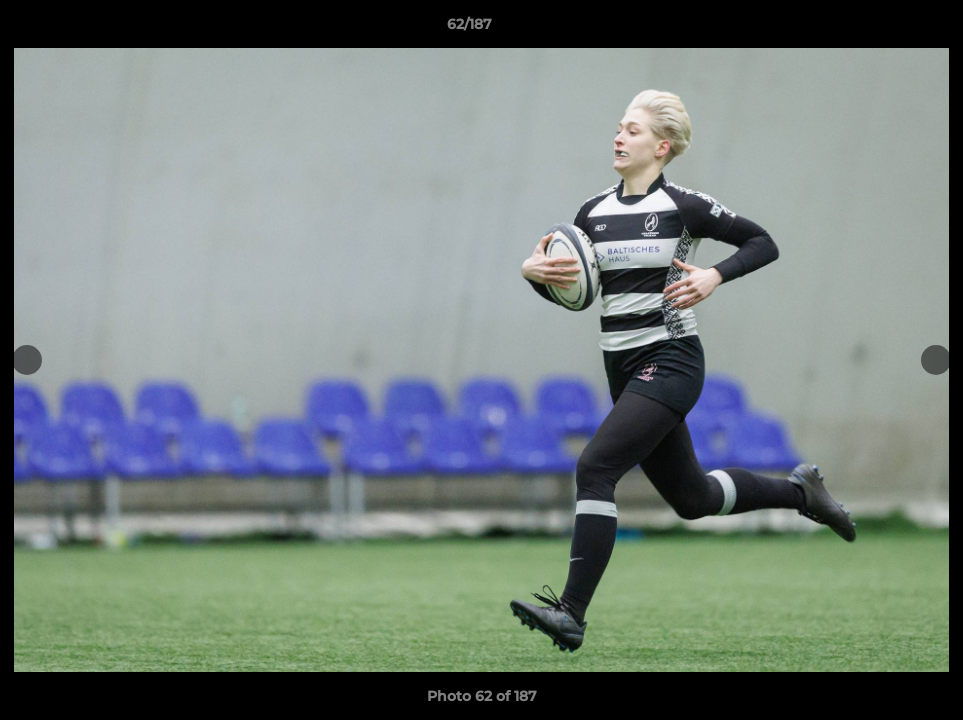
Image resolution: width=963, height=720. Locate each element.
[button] (879, 29)
